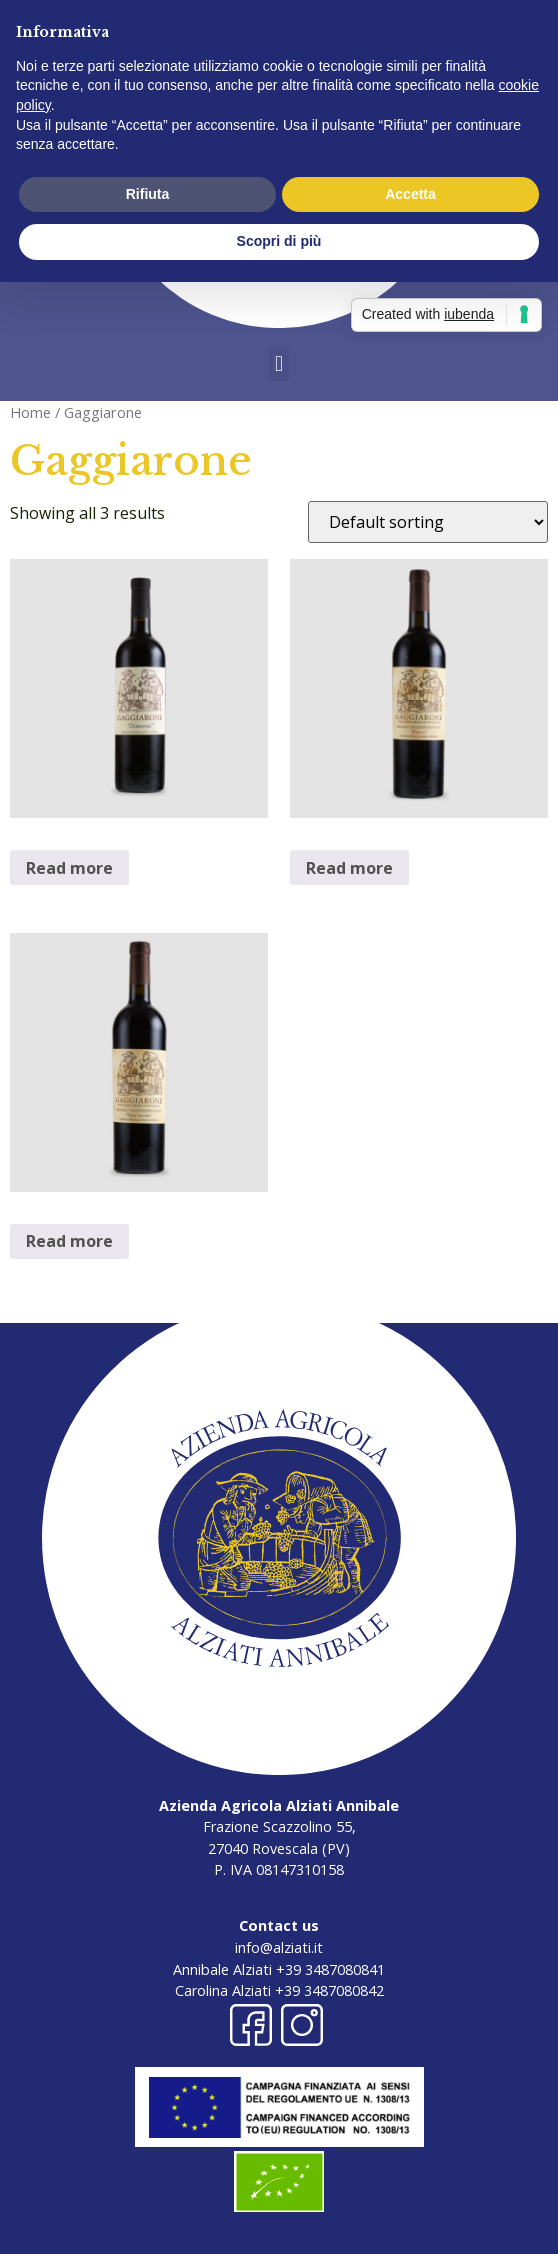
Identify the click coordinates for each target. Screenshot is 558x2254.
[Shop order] (428, 522)
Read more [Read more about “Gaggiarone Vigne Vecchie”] (69, 1241)
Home (30, 412)
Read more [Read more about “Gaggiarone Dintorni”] (69, 868)
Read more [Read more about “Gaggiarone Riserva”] (349, 868)
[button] (278, 364)
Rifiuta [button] (148, 194)
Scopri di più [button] (279, 241)
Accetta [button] (410, 194)
